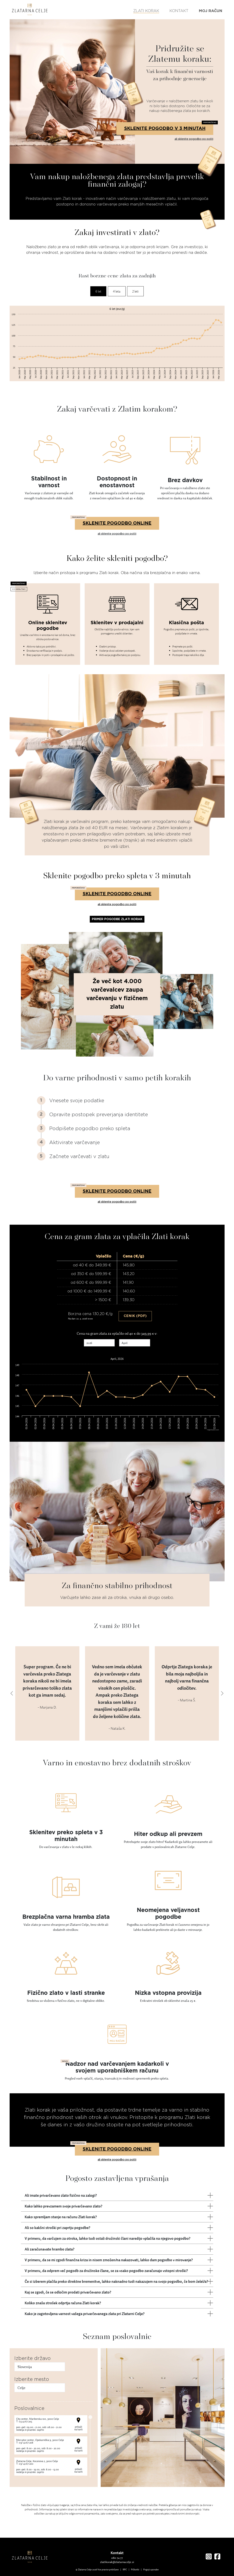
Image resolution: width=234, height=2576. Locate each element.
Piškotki (135, 2569)
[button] (12, 1693)
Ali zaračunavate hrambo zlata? (49, 2249)
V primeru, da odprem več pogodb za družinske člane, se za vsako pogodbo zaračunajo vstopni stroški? (106, 2270)
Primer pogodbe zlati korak (117, 919)
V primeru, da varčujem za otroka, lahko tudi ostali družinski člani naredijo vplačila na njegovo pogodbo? (107, 2238)
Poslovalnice (29, 2408)
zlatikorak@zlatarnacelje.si (117, 2562)
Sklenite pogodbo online (117, 523)
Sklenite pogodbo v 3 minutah (165, 128)
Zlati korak (146, 11)
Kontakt (179, 11)
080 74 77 (117, 2558)
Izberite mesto (31, 2379)
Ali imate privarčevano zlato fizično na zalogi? (61, 2195)
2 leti (135, 291)
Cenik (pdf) (135, 1316)
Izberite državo (32, 2358)
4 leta (116, 291)
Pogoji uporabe (151, 2569)
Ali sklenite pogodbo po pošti (194, 139)
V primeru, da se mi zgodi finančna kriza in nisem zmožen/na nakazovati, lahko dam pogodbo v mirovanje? (109, 2259)
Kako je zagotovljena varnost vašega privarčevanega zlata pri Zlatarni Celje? (85, 2313)
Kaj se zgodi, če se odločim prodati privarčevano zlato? (68, 2292)
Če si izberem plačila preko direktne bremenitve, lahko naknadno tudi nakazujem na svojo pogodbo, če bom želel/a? (116, 2281)
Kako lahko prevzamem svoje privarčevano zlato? (63, 2206)
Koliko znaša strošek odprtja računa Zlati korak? (63, 2302)
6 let (98, 291)
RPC (125, 2569)
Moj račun (210, 11)
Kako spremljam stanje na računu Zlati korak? (61, 2216)
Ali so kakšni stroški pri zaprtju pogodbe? (57, 2227)
